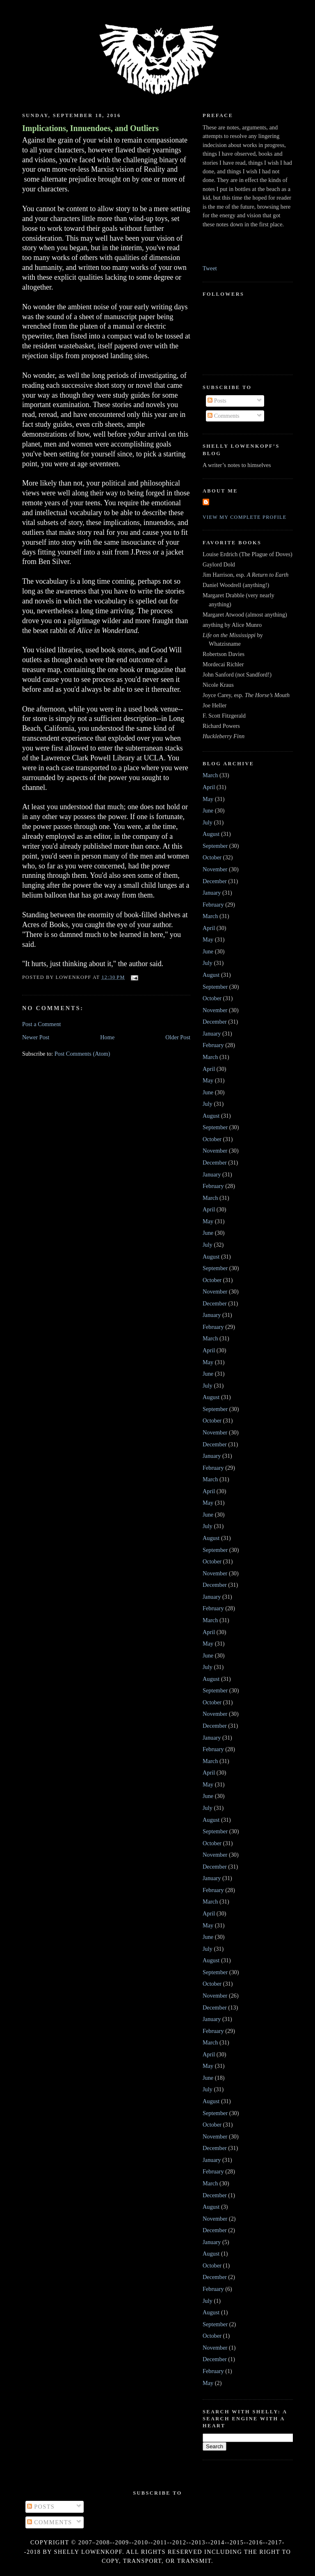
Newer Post (35, 1037)
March (210, 775)
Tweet (210, 268)
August (211, 834)
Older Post (177, 1037)
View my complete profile (245, 517)
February (213, 904)
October (212, 857)
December (215, 881)
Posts (217, 400)
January (212, 892)
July (207, 822)
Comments (224, 415)
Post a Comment (41, 1024)
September (215, 846)
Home (107, 1037)
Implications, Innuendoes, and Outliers (90, 128)
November (215, 869)
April (209, 787)
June (208, 810)
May (208, 799)
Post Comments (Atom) (82, 1053)
